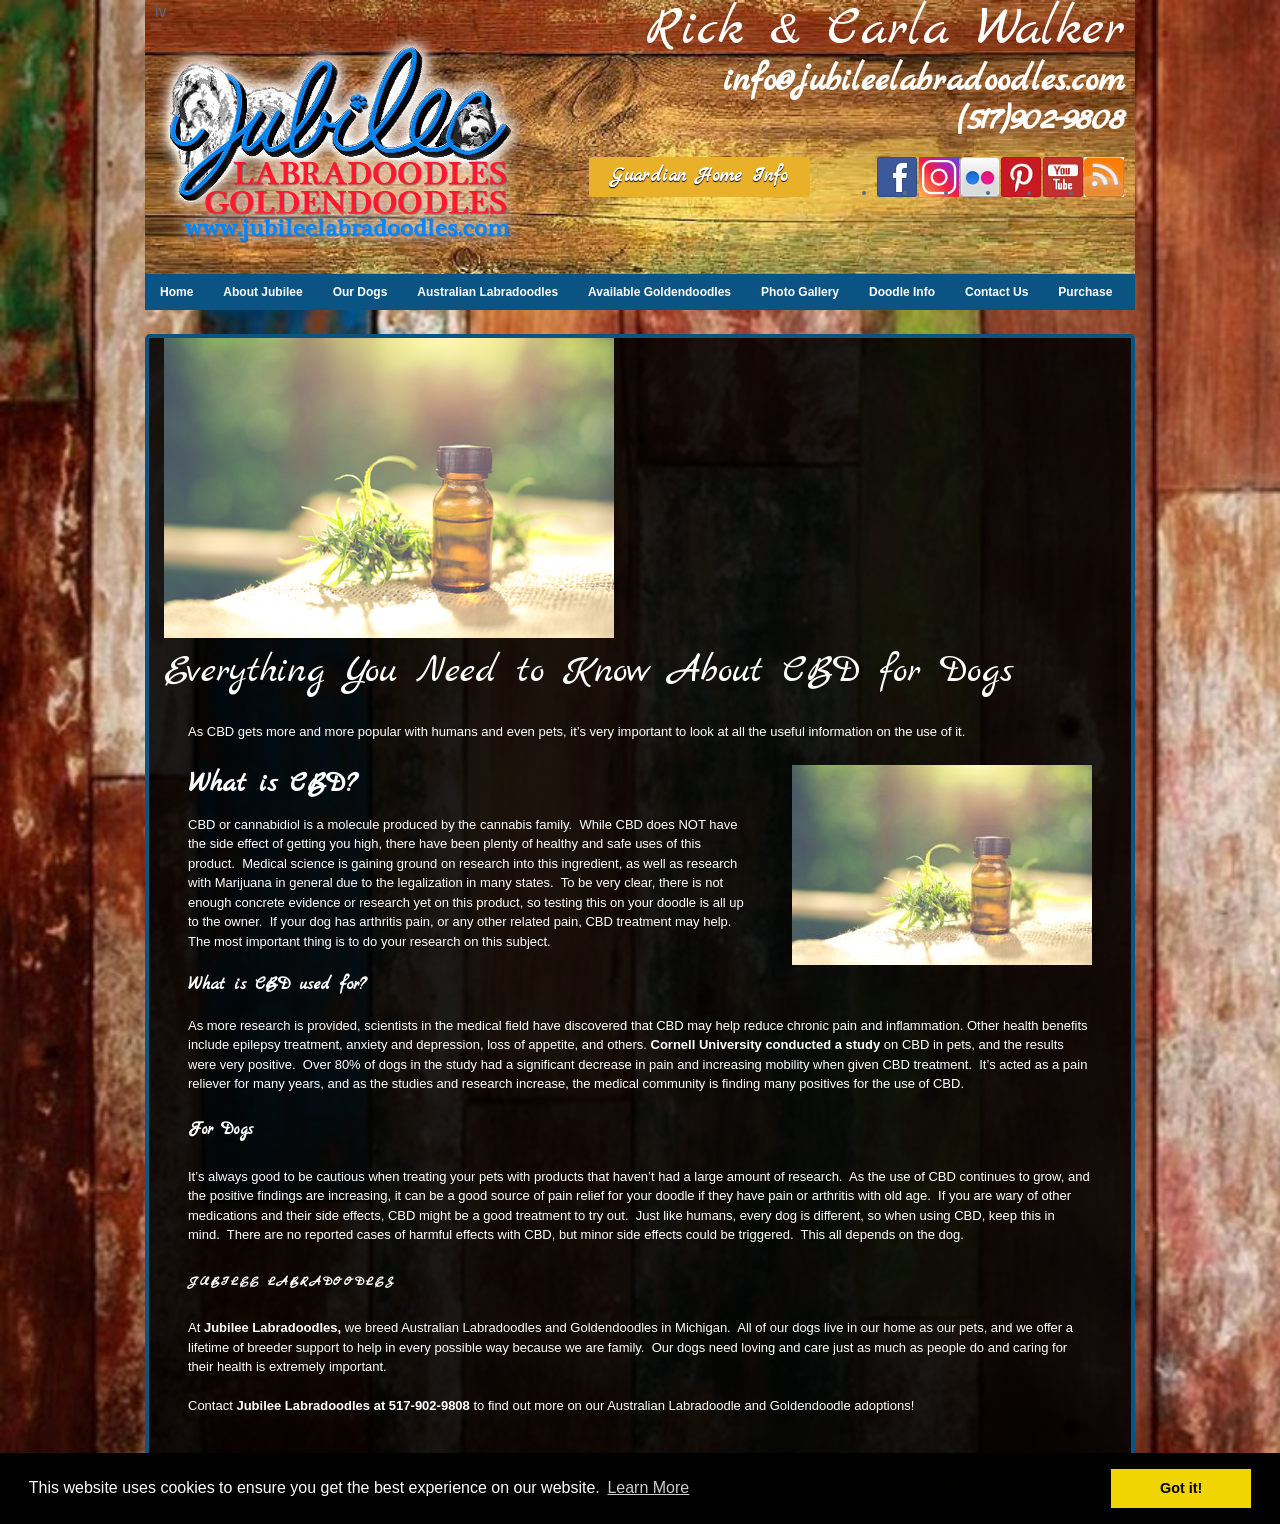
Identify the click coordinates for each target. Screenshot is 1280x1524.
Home (176, 292)
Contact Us (996, 292)
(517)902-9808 (1041, 120)
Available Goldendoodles (659, 292)
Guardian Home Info (699, 176)
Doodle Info (902, 292)
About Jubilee (262, 292)
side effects (650, 1234)
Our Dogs (360, 292)
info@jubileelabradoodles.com (924, 81)
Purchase (1085, 292)
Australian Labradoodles (487, 292)
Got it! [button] (1181, 1488)
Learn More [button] (648, 1487)
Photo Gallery (800, 292)
